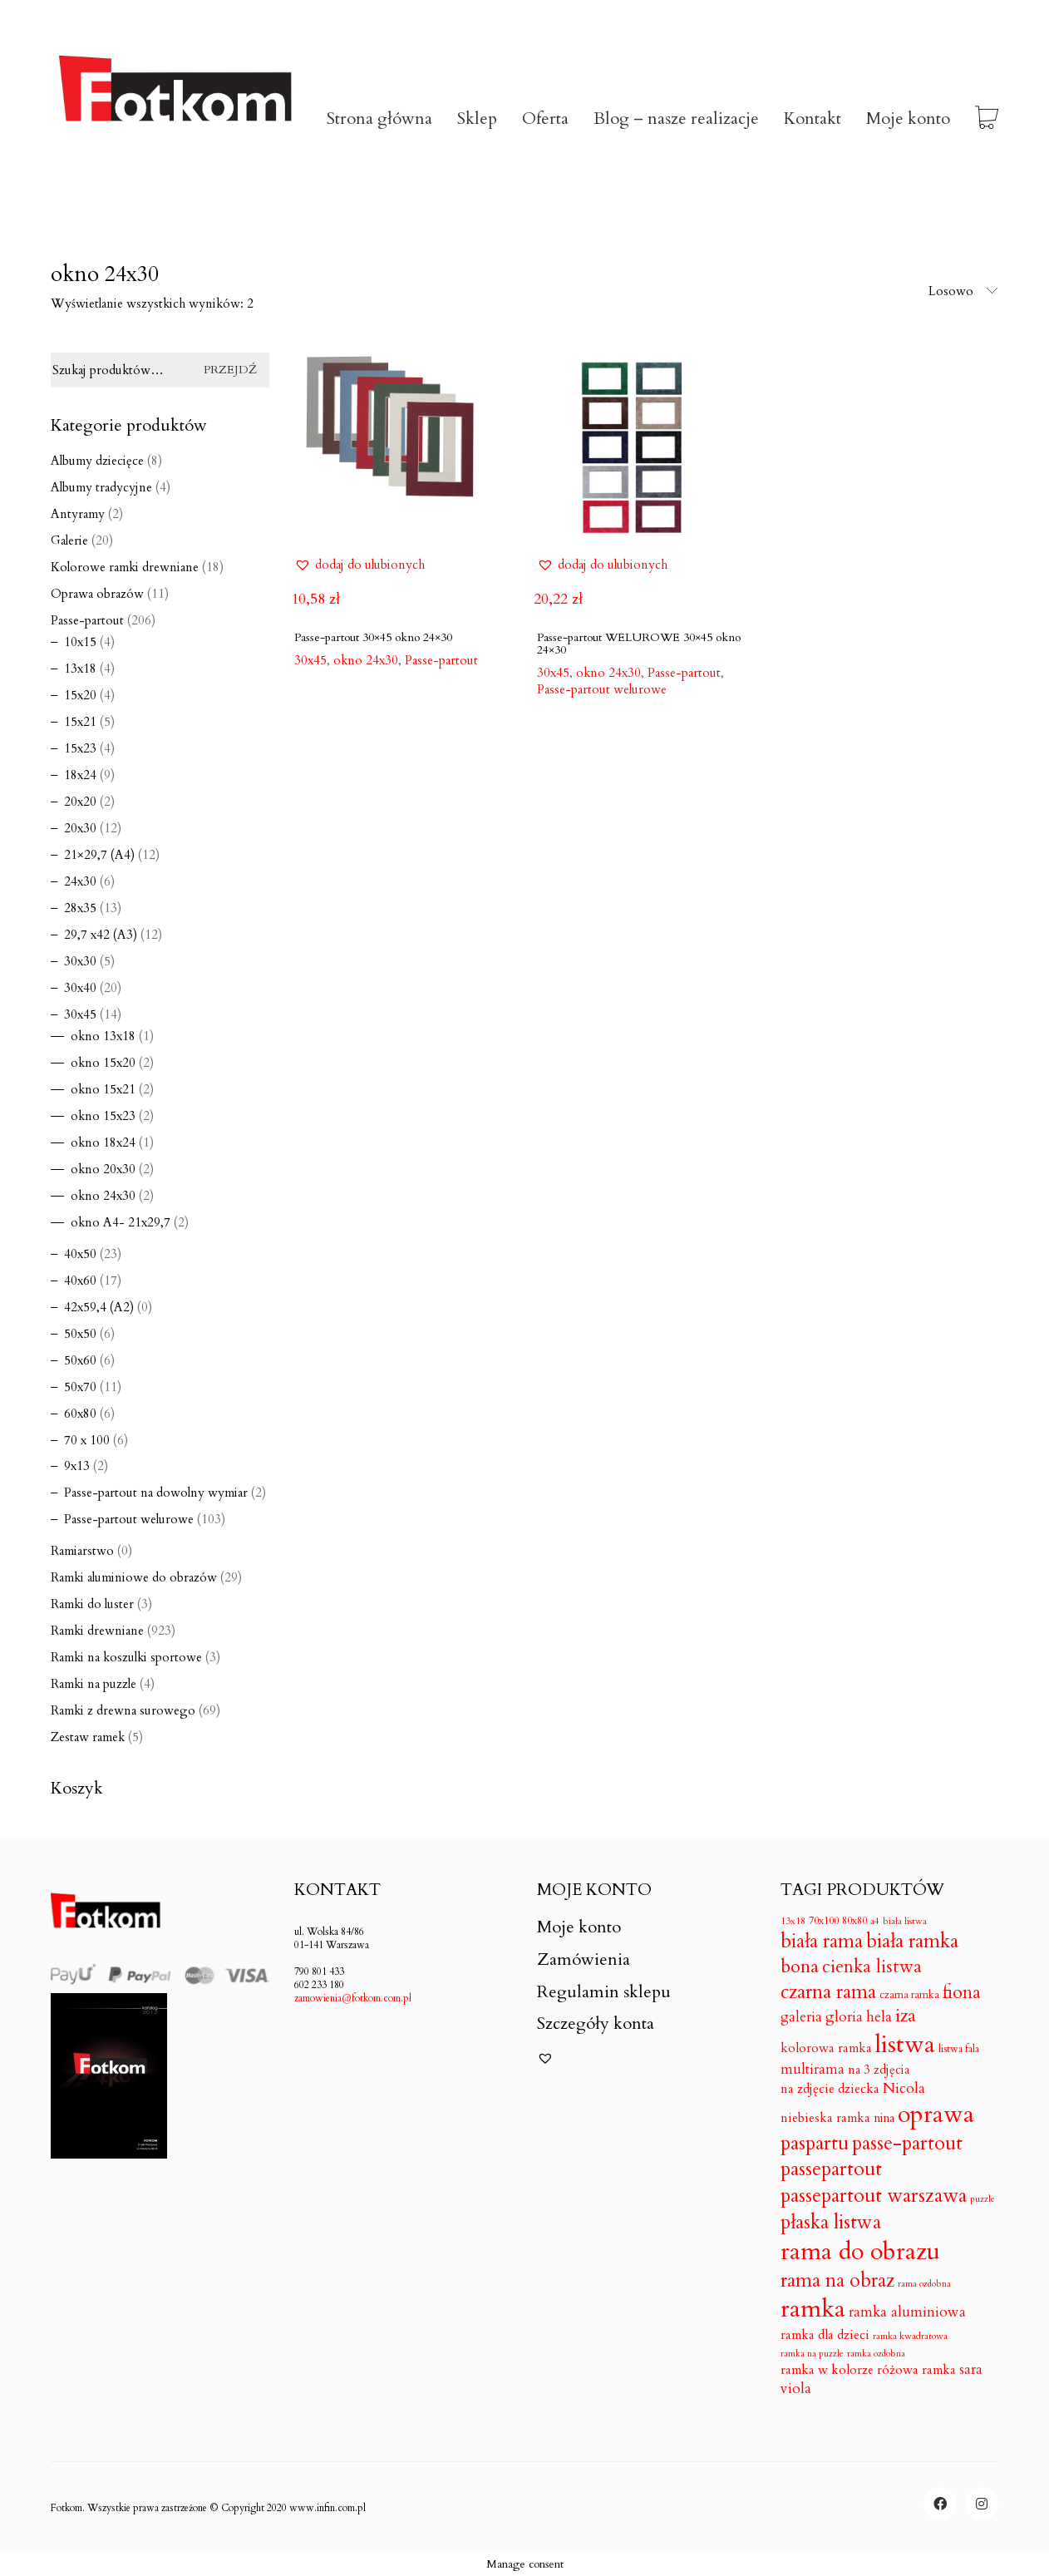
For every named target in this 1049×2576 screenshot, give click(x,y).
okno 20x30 (103, 1169)
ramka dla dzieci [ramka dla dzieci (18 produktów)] (825, 2335)
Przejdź (230, 370)
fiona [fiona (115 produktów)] (962, 1993)
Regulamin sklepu (604, 1992)
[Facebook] (940, 2503)
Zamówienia (583, 1960)
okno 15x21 (103, 1089)
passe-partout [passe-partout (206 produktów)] (907, 2144)
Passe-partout (441, 660)
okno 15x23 (103, 1116)
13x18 (80, 668)
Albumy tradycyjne (101, 487)
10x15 (80, 642)
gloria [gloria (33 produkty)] (844, 2016)
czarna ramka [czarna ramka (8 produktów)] (909, 1995)
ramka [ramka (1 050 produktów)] (813, 2309)
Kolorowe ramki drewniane (125, 567)
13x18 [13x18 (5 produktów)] (793, 1921)
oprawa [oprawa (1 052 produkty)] (936, 2115)
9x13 (77, 1466)
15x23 (80, 748)
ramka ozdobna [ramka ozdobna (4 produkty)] (876, 2354)
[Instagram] (981, 2503)
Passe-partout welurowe (602, 689)
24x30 (80, 881)
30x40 (80, 988)
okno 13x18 (103, 1036)
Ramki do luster (92, 1604)
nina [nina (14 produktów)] (884, 2118)
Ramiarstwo (82, 1550)
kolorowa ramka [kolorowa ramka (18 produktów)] (826, 2049)
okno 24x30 (103, 1195)
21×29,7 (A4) (99, 854)
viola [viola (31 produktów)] (796, 2389)
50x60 (80, 1360)
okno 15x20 (103, 1062)
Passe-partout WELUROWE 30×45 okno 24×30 (639, 644)
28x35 (80, 908)
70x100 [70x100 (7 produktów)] (824, 1920)
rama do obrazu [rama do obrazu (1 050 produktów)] (860, 2252)
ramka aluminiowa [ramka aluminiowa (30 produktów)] (907, 2312)
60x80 (80, 1413)
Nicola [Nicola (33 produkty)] (904, 2088)
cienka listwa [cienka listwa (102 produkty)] (872, 1967)
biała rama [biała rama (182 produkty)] (822, 1941)
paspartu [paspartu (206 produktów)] (815, 2144)
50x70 (80, 1387)
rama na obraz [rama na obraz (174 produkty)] (837, 2280)
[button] (359, 564)
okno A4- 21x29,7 (120, 1222)
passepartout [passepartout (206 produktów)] (831, 2170)
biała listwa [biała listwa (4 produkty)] (905, 1921)
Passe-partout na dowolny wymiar (156, 1492)
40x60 (80, 1280)
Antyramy (78, 514)
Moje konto (579, 1927)
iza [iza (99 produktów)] (905, 2016)
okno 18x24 (103, 1142)
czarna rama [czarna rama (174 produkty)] (828, 1992)
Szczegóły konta (595, 2024)
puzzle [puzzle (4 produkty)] (982, 2199)
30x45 (80, 1014)
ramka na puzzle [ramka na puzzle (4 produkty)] (812, 2354)
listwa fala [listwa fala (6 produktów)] (958, 2049)
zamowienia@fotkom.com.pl (352, 1998)
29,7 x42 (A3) (100, 934)
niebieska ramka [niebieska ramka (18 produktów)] (825, 2118)
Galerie (69, 540)
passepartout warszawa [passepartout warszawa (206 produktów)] (874, 2196)
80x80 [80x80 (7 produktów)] (854, 1920)
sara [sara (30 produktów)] (971, 2370)
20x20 (80, 801)
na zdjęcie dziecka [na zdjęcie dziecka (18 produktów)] (830, 2089)
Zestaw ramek (88, 1737)
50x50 (80, 1333)
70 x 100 (87, 1440)
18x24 (80, 775)
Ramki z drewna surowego (123, 1710)
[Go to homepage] (175, 119)
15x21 (80, 721)
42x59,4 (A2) (99, 1307)
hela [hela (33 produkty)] (879, 2016)
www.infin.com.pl (327, 2507)
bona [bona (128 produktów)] (800, 1967)
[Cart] (986, 119)
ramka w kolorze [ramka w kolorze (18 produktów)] (827, 2370)
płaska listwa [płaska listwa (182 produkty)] (831, 2222)
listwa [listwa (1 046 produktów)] (905, 2045)
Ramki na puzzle (93, 1683)
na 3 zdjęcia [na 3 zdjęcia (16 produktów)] (878, 2070)
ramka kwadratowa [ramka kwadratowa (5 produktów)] (910, 2336)
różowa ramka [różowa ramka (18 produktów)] (916, 2370)
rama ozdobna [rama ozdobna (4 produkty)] (924, 2284)
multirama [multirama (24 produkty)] (813, 2070)
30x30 (80, 961)
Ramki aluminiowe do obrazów (134, 1577)
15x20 (80, 695)
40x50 (80, 1254)
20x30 (80, 828)
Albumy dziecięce (97, 460)
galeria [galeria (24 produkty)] (801, 2017)
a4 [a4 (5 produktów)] (874, 1921)
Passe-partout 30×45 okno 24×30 (373, 637)
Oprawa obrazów (97, 593)
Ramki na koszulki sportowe (126, 1657)
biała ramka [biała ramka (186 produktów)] (912, 1941)
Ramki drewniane (97, 1630)
